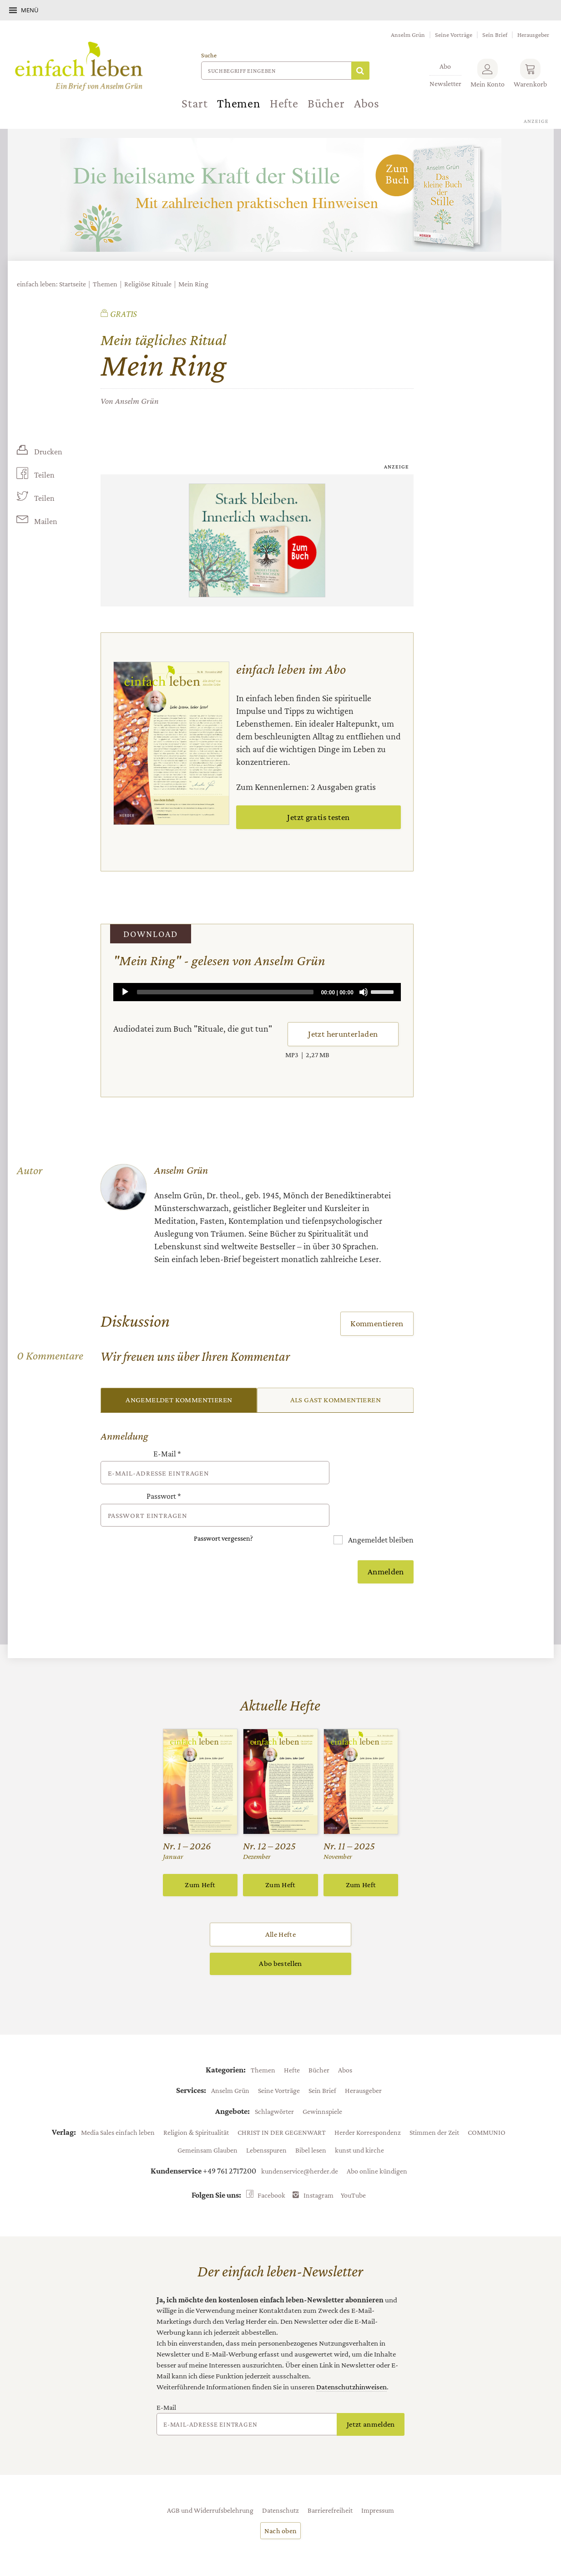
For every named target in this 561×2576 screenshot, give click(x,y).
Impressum (377, 2484)
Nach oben (280, 2505)
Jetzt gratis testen (318, 817)
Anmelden (386, 1546)
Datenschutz (280, 2484)
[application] (257, 992)
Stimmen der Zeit (434, 2107)
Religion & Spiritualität (196, 2107)
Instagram (318, 2169)
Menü (29, 10)
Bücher (326, 103)
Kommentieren (377, 1323)
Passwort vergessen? (223, 1513)
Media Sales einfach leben (118, 2107)
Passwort (164, 1483)
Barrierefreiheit (330, 2484)
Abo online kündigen (377, 2145)
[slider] (225, 992)
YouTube (353, 2169)
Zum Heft (200, 1859)
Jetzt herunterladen (343, 1034)
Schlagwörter (274, 2086)
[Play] (125, 992)
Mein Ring (193, 284)
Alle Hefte (280, 1908)
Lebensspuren (266, 2124)
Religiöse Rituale (148, 284)
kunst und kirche (359, 2124)
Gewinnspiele (322, 2086)
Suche (209, 55)
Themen (239, 103)
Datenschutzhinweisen (351, 2361)
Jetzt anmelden (371, 2398)
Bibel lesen (310, 2124)
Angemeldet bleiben (380, 1514)
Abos (366, 103)
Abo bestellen (280, 1938)
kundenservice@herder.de (299, 2145)
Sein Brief (494, 34)
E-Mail (167, 1454)
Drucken (48, 451)
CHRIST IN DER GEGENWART (282, 2107)
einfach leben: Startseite (51, 284)
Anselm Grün (408, 34)
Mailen (45, 521)
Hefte (284, 103)
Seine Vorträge (453, 34)
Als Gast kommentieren (336, 1400)
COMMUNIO (486, 2107)
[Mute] (363, 992)
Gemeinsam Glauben (207, 2124)
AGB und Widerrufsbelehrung (210, 2484)
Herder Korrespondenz (367, 2107)
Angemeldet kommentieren (178, 1400)
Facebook (271, 2169)
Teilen (44, 475)
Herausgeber (533, 34)
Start (195, 103)
